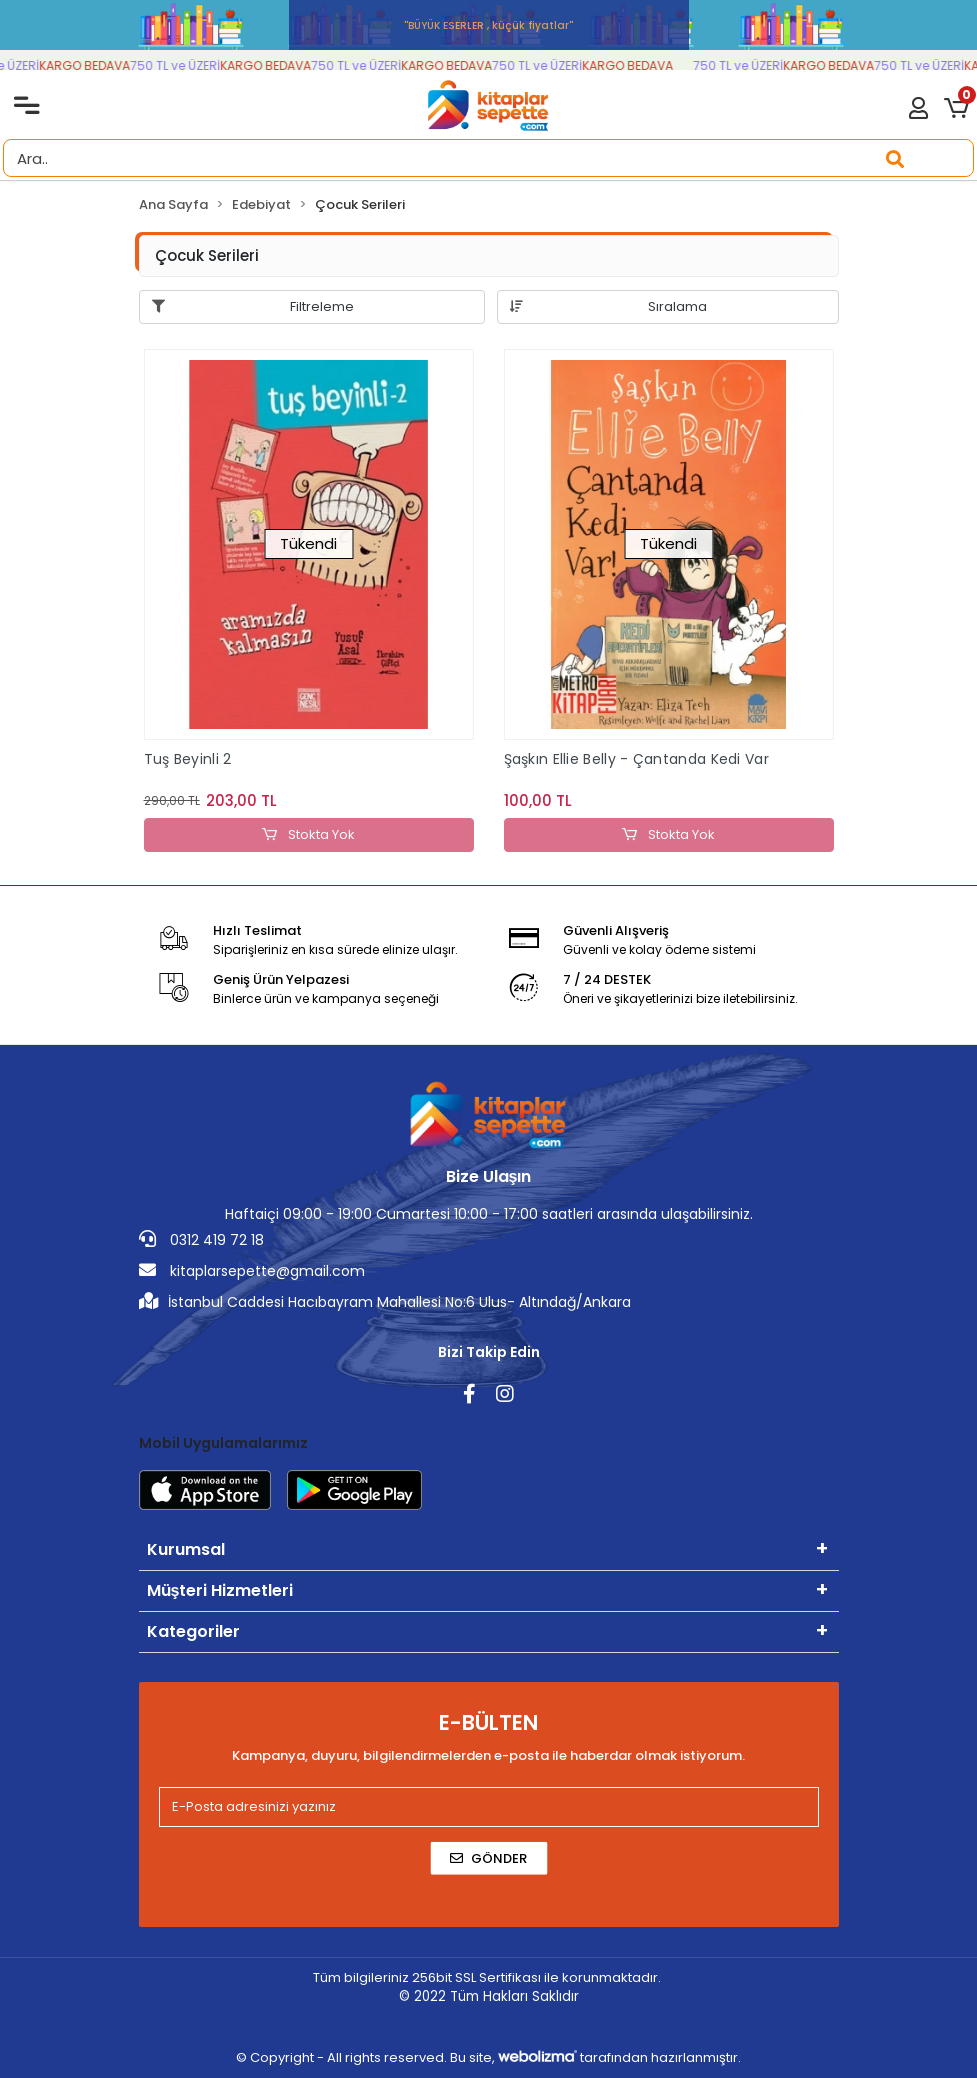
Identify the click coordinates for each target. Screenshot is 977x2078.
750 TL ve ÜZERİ (183, 65)
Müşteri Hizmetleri (220, 1590)
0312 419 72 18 (201, 1240)
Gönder (488, 1858)
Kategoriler (193, 1631)
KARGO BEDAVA (92, 65)
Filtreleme (322, 306)
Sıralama (677, 306)
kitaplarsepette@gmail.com (252, 1271)
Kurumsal (186, 1549)
